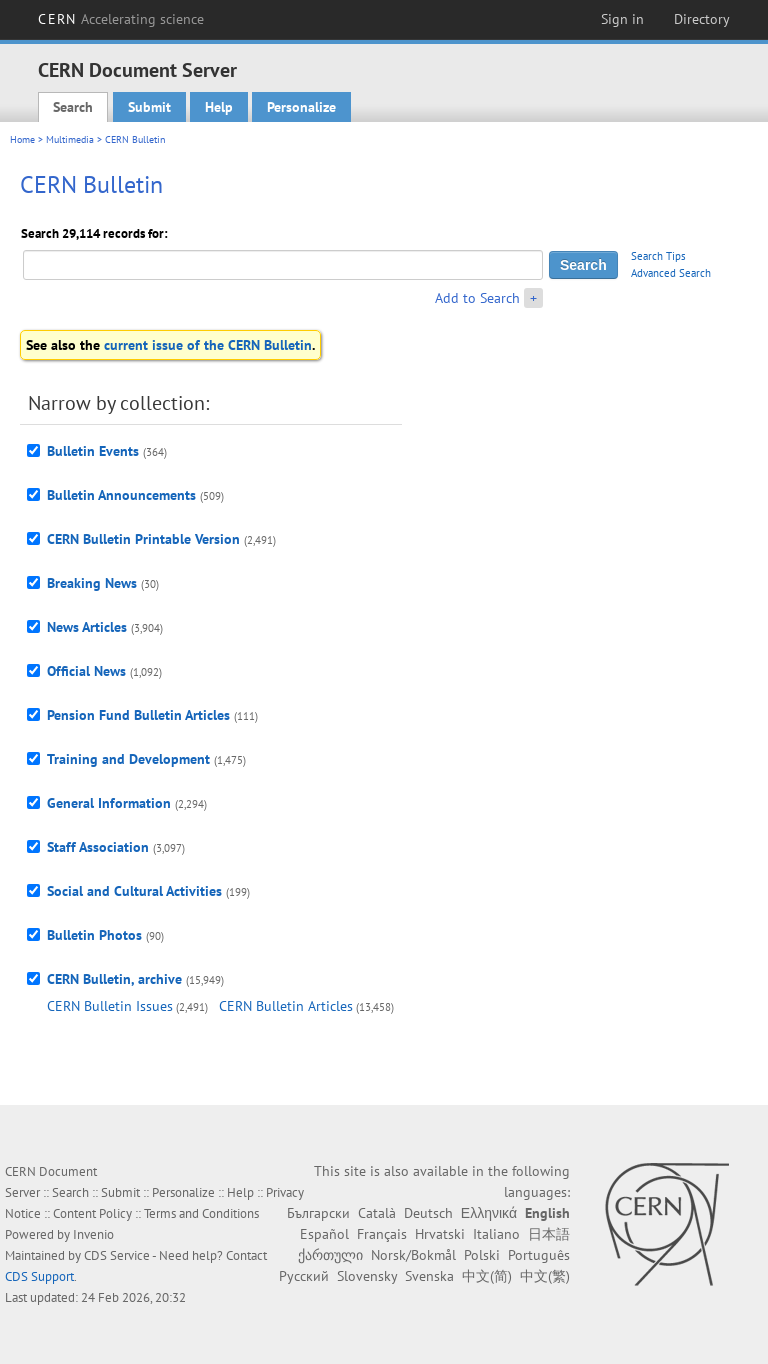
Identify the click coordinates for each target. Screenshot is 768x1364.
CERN (121, 19)
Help (219, 107)
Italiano (496, 1234)
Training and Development (128, 759)
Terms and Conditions (201, 1213)
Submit (149, 107)
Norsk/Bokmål (413, 1255)
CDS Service (117, 1255)
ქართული (330, 1255)
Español (324, 1234)
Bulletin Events (93, 451)
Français (382, 1234)
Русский (304, 1276)
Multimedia (70, 139)
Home (22, 139)
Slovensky (367, 1276)
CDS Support (39, 1276)
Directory (702, 19)
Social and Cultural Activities (134, 891)
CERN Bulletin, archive (114, 979)
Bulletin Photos (94, 935)
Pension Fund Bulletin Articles (138, 715)
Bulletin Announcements (121, 495)
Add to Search (477, 298)
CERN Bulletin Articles (286, 1006)
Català (377, 1213)
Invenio (93, 1234)
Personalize (301, 107)
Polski (482, 1255)
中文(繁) (545, 1276)
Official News (86, 671)
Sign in (622, 19)
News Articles (87, 627)
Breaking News (92, 583)
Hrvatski (440, 1234)
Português (539, 1255)
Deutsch (428, 1213)
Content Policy (92, 1213)
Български (318, 1213)
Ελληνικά (489, 1213)
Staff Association (98, 847)
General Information (109, 803)
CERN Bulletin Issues (110, 1006)
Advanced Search (671, 273)
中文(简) (487, 1276)
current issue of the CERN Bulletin (208, 345)
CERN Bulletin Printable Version (143, 539)
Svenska (429, 1276)
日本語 (549, 1234)
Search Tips (658, 256)
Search (73, 107)
